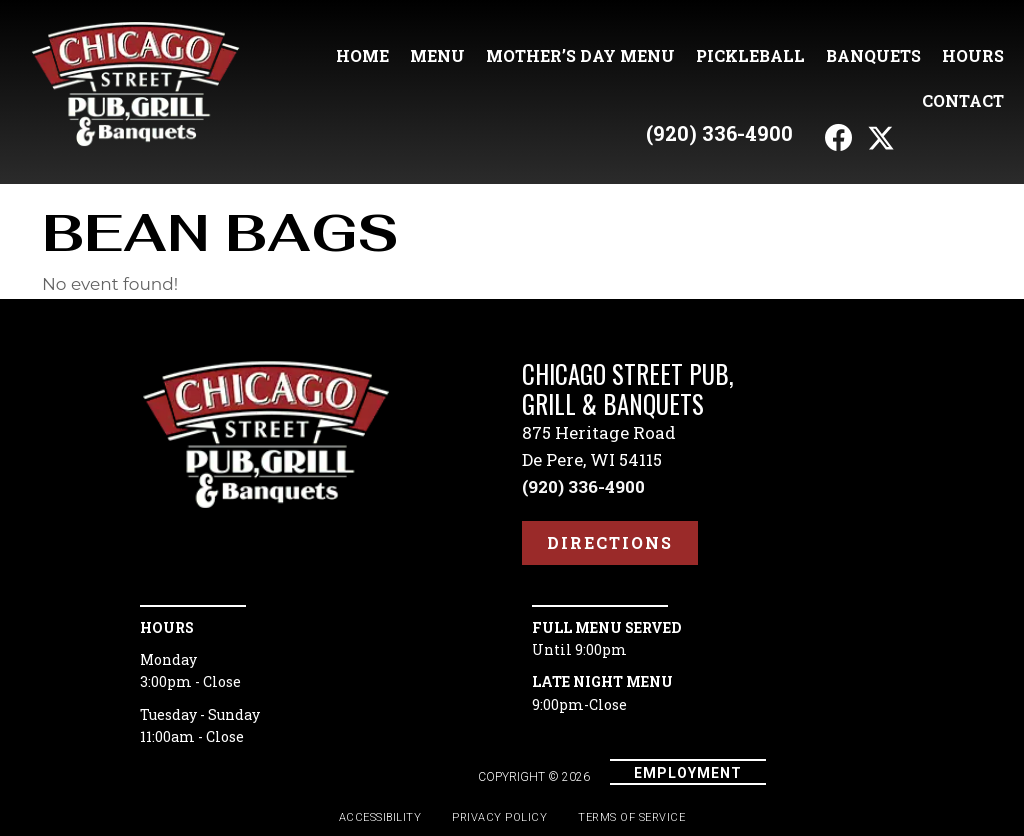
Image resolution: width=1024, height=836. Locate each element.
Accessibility (380, 817)
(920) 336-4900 (719, 133)
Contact (963, 100)
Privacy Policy (499, 817)
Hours (973, 55)
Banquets (873, 55)
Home (362, 55)
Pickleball (750, 55)
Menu (437, 55)
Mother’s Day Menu (580, 55)
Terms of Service (631, 817)
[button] (839, 138)
